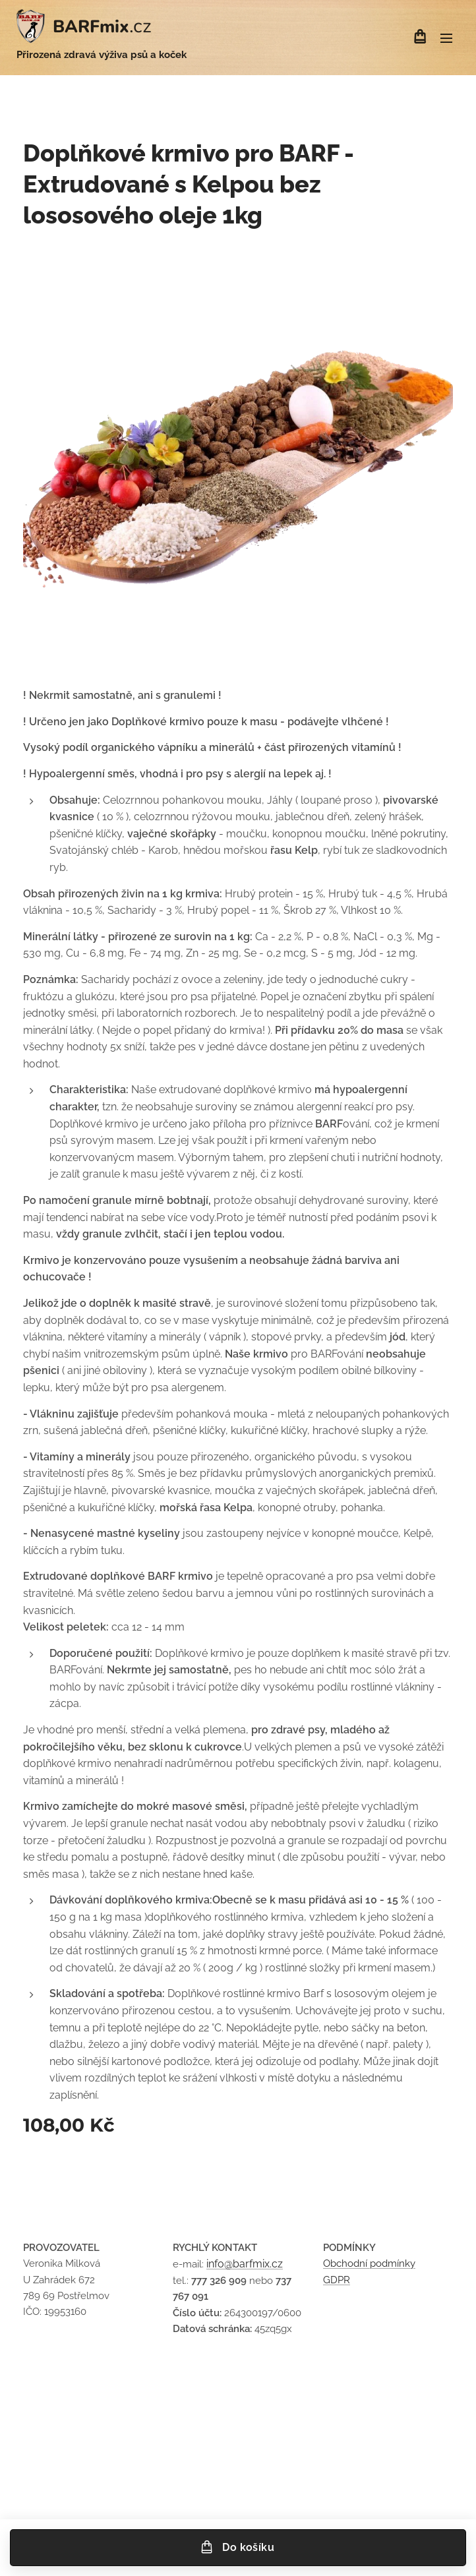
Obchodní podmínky (369, 2264)
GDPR (336, 2280)
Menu (446, 38)
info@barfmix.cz (244, 2264)
